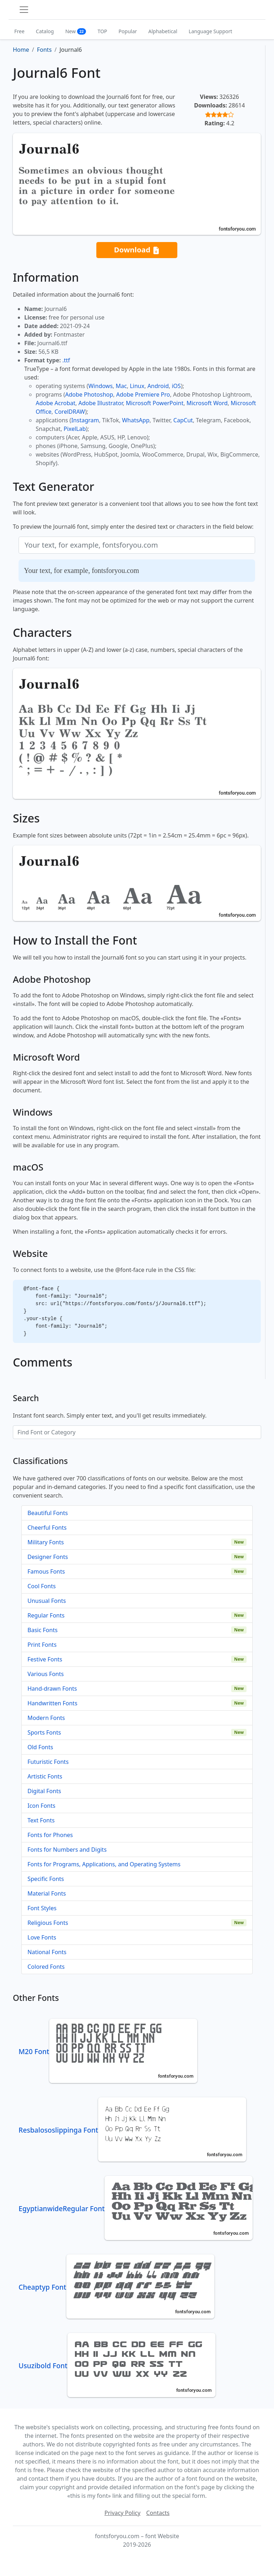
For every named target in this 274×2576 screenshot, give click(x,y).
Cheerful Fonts (47, 1527)
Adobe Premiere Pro (143, 394)
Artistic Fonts (44, 1776)
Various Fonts (45, 1674)
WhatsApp (135, 420)
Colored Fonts (46, 1967)
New (75, 31)
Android (158, 386)
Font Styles (41, 1908)
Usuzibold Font (117, 2365)
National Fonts (46, 1952)
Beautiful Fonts (47, 1513)
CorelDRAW (70, 412)
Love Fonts (41, 1937)
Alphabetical (162, 31)
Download (136, 250)
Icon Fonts (41, 1806)
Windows (100, 386)
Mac (121, 386)
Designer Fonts (47, 1557)
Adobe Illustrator (100, 403)
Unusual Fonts (46, 1601)
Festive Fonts (44, 1659)
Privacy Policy (123, 2513)
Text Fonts (41, 1820)
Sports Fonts (44, 1732)
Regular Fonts (46, 1615)
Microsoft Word (207, 403)
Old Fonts (40, 1747)
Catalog (45, 31)
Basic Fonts (42, 1630)
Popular (127, 31)
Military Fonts (45, 1542)
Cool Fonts (41, 1586)
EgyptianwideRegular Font (136, 2208)
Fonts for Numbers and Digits (67, 1849)
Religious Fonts (47, 1923)
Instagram (85, 420)
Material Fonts (46, 1893)
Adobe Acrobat (55, 403)
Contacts (158, 2513)
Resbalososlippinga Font (132, 2130)
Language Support (210, 31)
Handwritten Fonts (52, 1703)
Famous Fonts (46, 1571)
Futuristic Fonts (47, 1762)
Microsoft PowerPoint (154, 403)
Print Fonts (42, 1645)
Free (19, 31)
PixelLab (75, 429)
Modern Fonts (46, 1718)
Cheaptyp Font (116, 2287)
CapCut (183, 420)
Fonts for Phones (50, 1835)
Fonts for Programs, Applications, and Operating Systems (104, 1864)
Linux (137, 386)
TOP (102, 31)
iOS (176, 386)
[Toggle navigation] (24, 9)
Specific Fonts (45, 1879)
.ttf (66, 360)
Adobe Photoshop (89, 394)
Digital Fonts (44, 1791)
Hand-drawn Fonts (52, 1688)
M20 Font (108, 2051)
